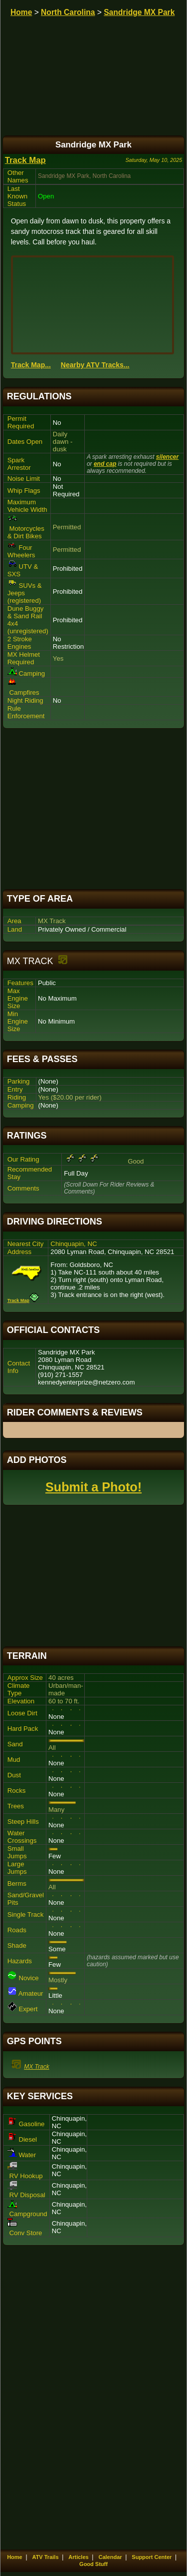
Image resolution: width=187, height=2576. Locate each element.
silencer (167, 456)
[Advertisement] (93, 809)
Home (21, 12)
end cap (105, 463)
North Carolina (68, 12)
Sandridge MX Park (139, 12)
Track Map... (31, 365)
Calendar (110, 2557)
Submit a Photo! (93, 1487)
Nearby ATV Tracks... (95, 365)
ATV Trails (45, 2557)
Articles (78, 2557)
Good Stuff (93, 2564)
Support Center (152, 2557)
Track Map (25, 160)
